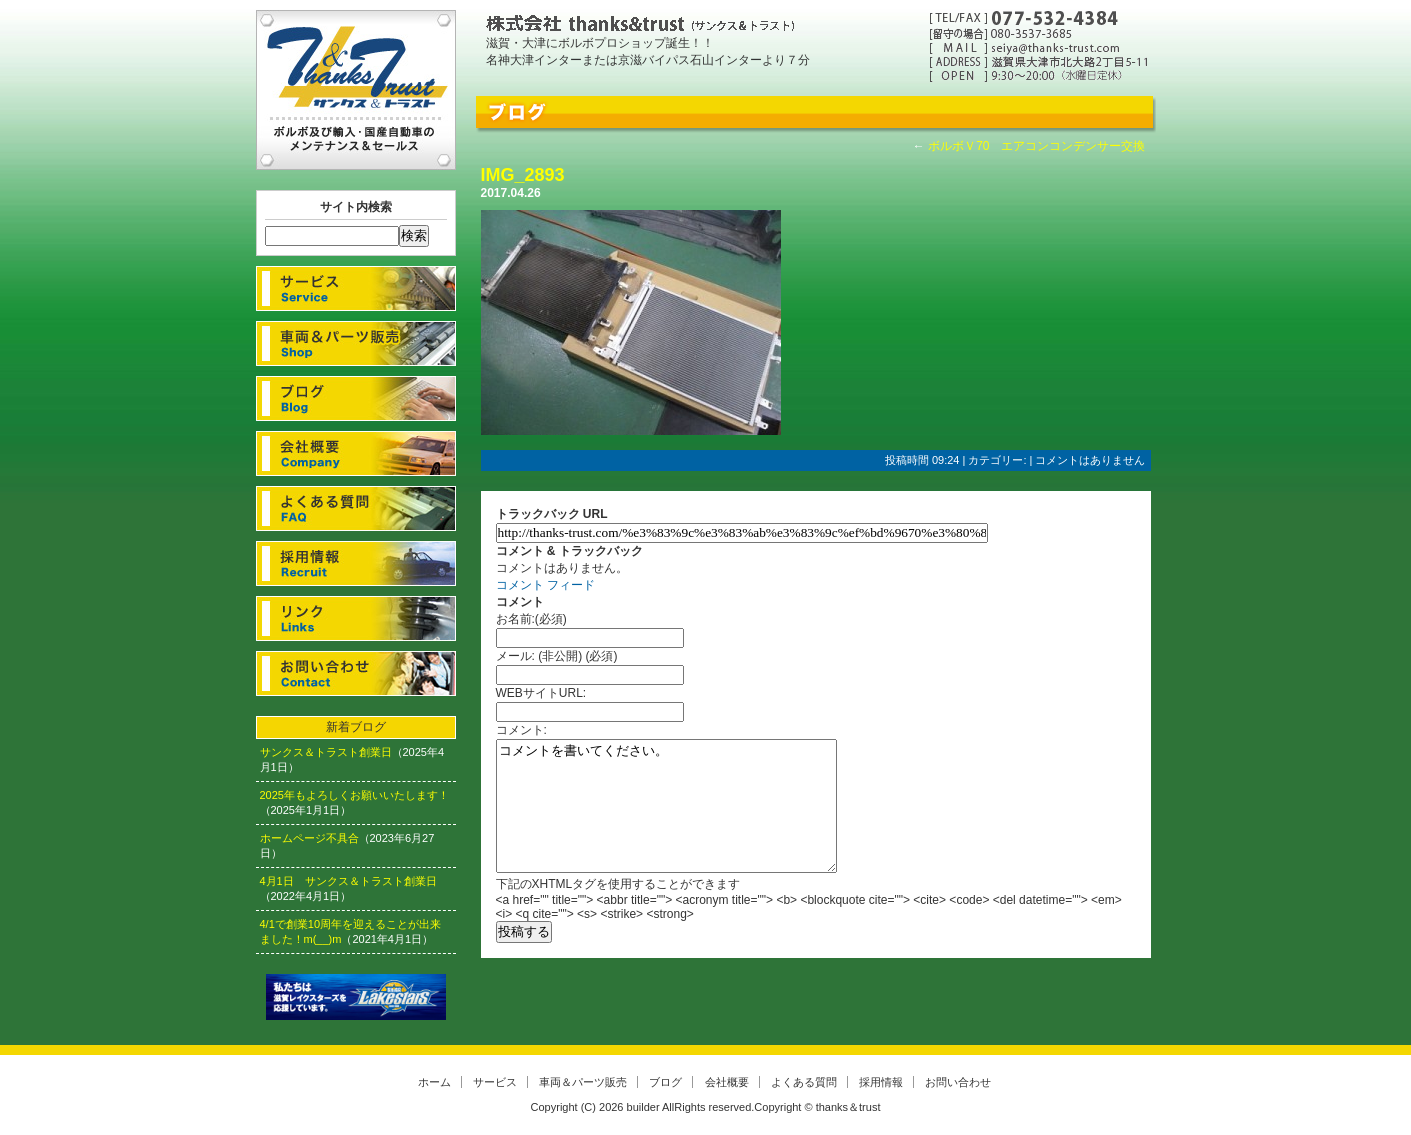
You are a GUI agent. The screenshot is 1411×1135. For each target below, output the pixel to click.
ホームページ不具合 (309, 838)
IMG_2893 (523, 175)
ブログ (356, 398)
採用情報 (356, 563)
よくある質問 (356, 508)
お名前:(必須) (531, 619)
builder (643, 1107)
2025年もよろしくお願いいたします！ (354, 795)
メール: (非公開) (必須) (557, 656)
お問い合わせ (356, 673)
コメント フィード (545, 585)
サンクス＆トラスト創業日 (326, 752)
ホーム (434, 1082)
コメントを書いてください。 (666, 806)
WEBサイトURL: (541, 693)
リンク (356, 618)
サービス (356, 288)
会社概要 (356, 453)
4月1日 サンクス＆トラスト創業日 (348, 881)
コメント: (521, 730)
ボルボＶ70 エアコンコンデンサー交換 (1036, 146)
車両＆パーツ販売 (356, 343)
